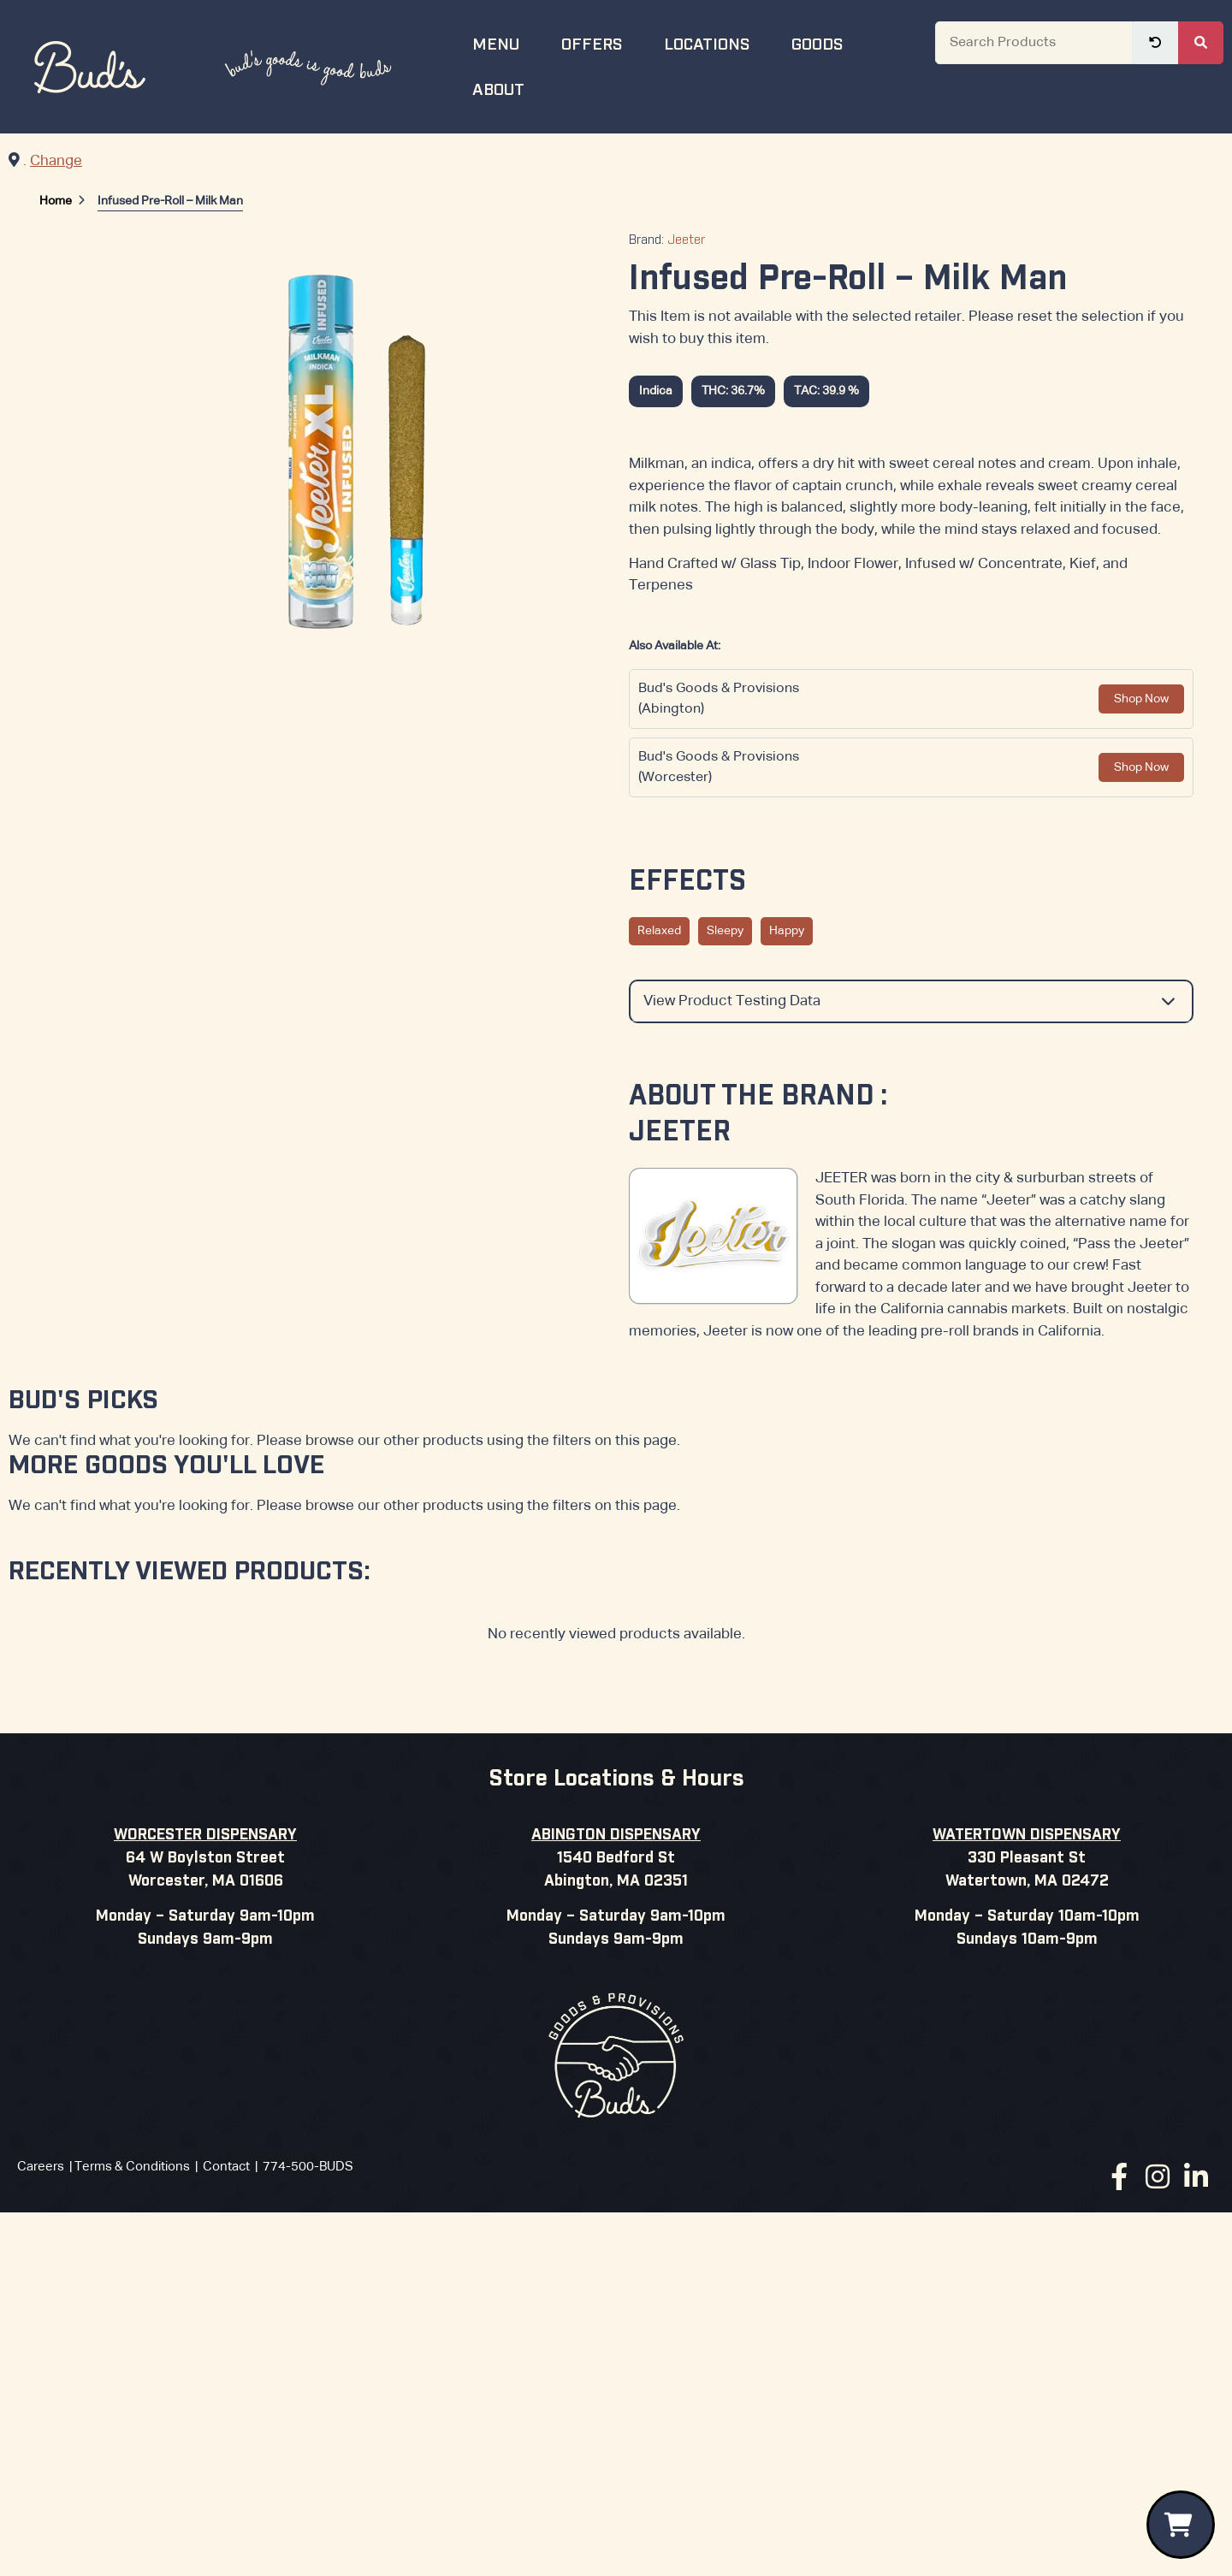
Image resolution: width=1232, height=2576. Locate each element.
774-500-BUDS (308, 2165)
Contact (226, 2165)
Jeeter (686, 240)
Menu (506, 42)
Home (55, 201)
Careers (40, 2165)
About (509, 88)
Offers (602, 42)
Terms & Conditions (132, 2165)
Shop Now (1141, 699)
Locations (717, 42)
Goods (827, 42)
